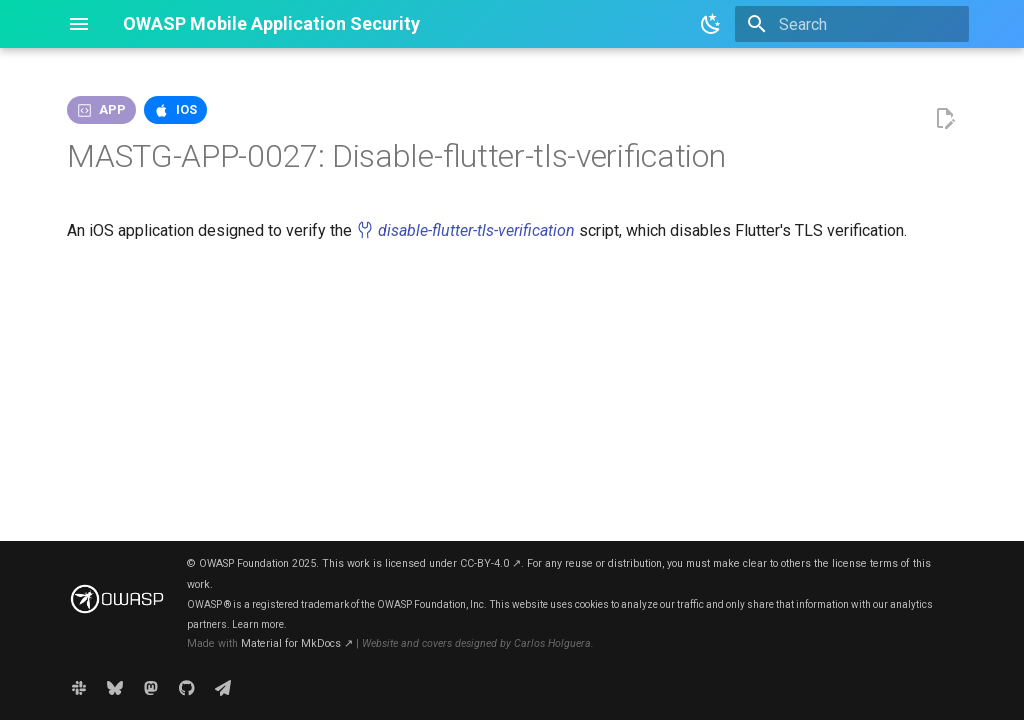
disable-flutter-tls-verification (465, 230)
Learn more (258, 624)
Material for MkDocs (297, 643)
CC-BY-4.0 (490, 563)
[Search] (852, 24)
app (112, 109)
